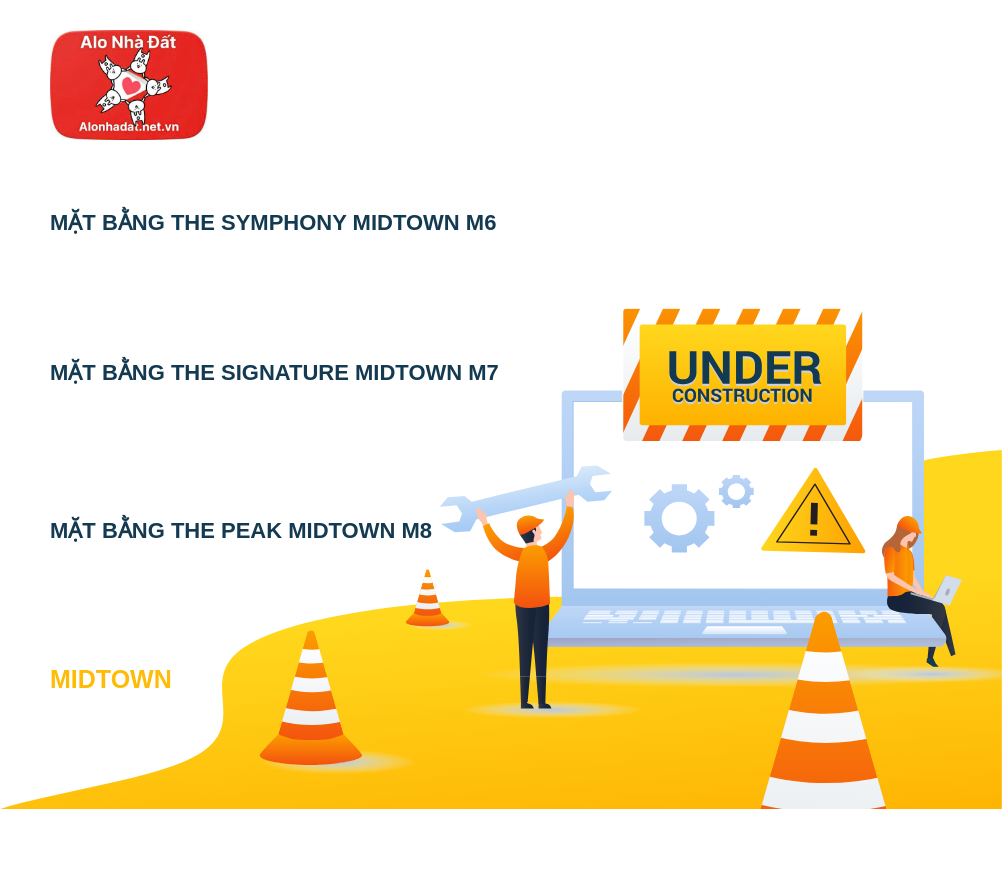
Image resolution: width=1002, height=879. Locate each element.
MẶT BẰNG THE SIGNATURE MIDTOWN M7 (274, 372)
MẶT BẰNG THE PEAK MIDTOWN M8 (241, 530)
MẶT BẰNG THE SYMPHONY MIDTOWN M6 (273, 222)
